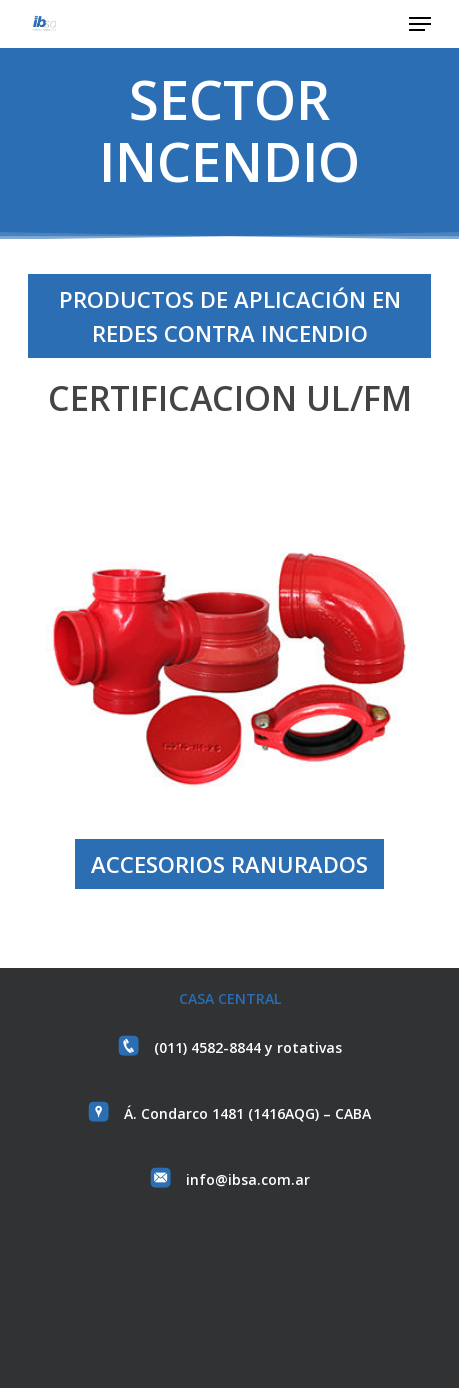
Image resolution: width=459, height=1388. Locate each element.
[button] (420, 24)
